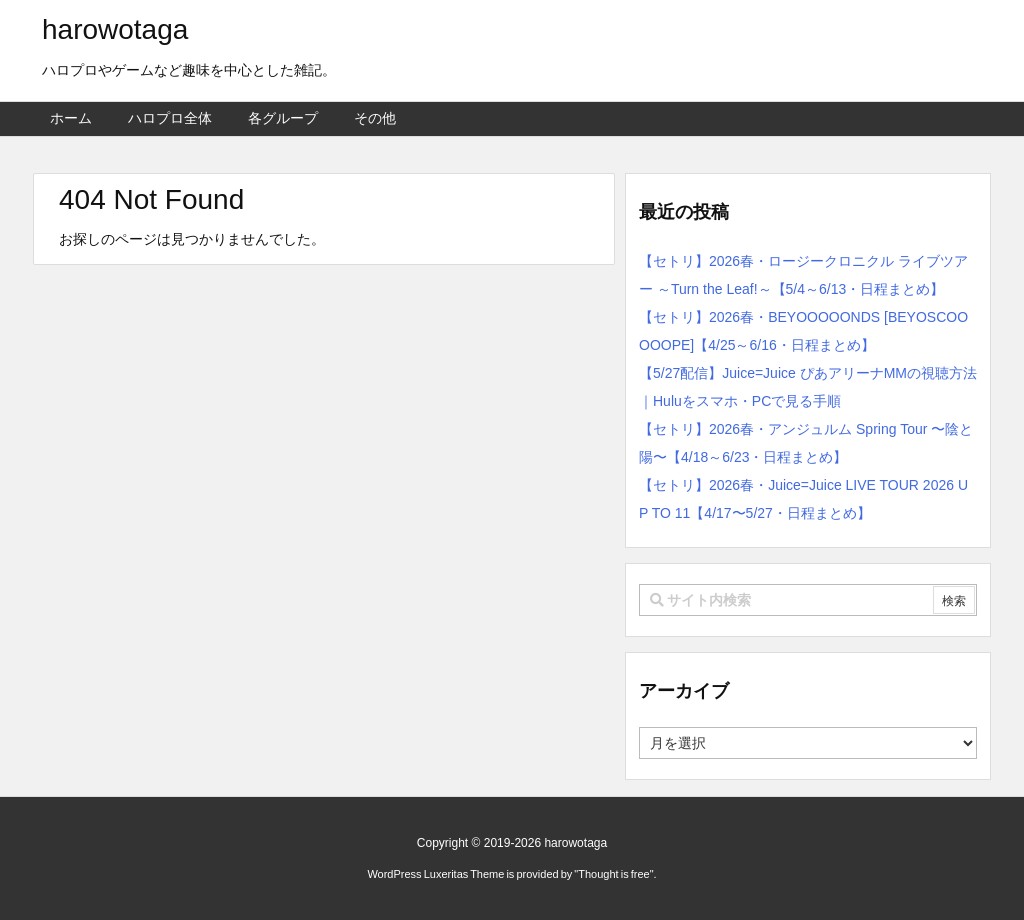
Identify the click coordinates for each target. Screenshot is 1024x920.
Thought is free (613, 874)
